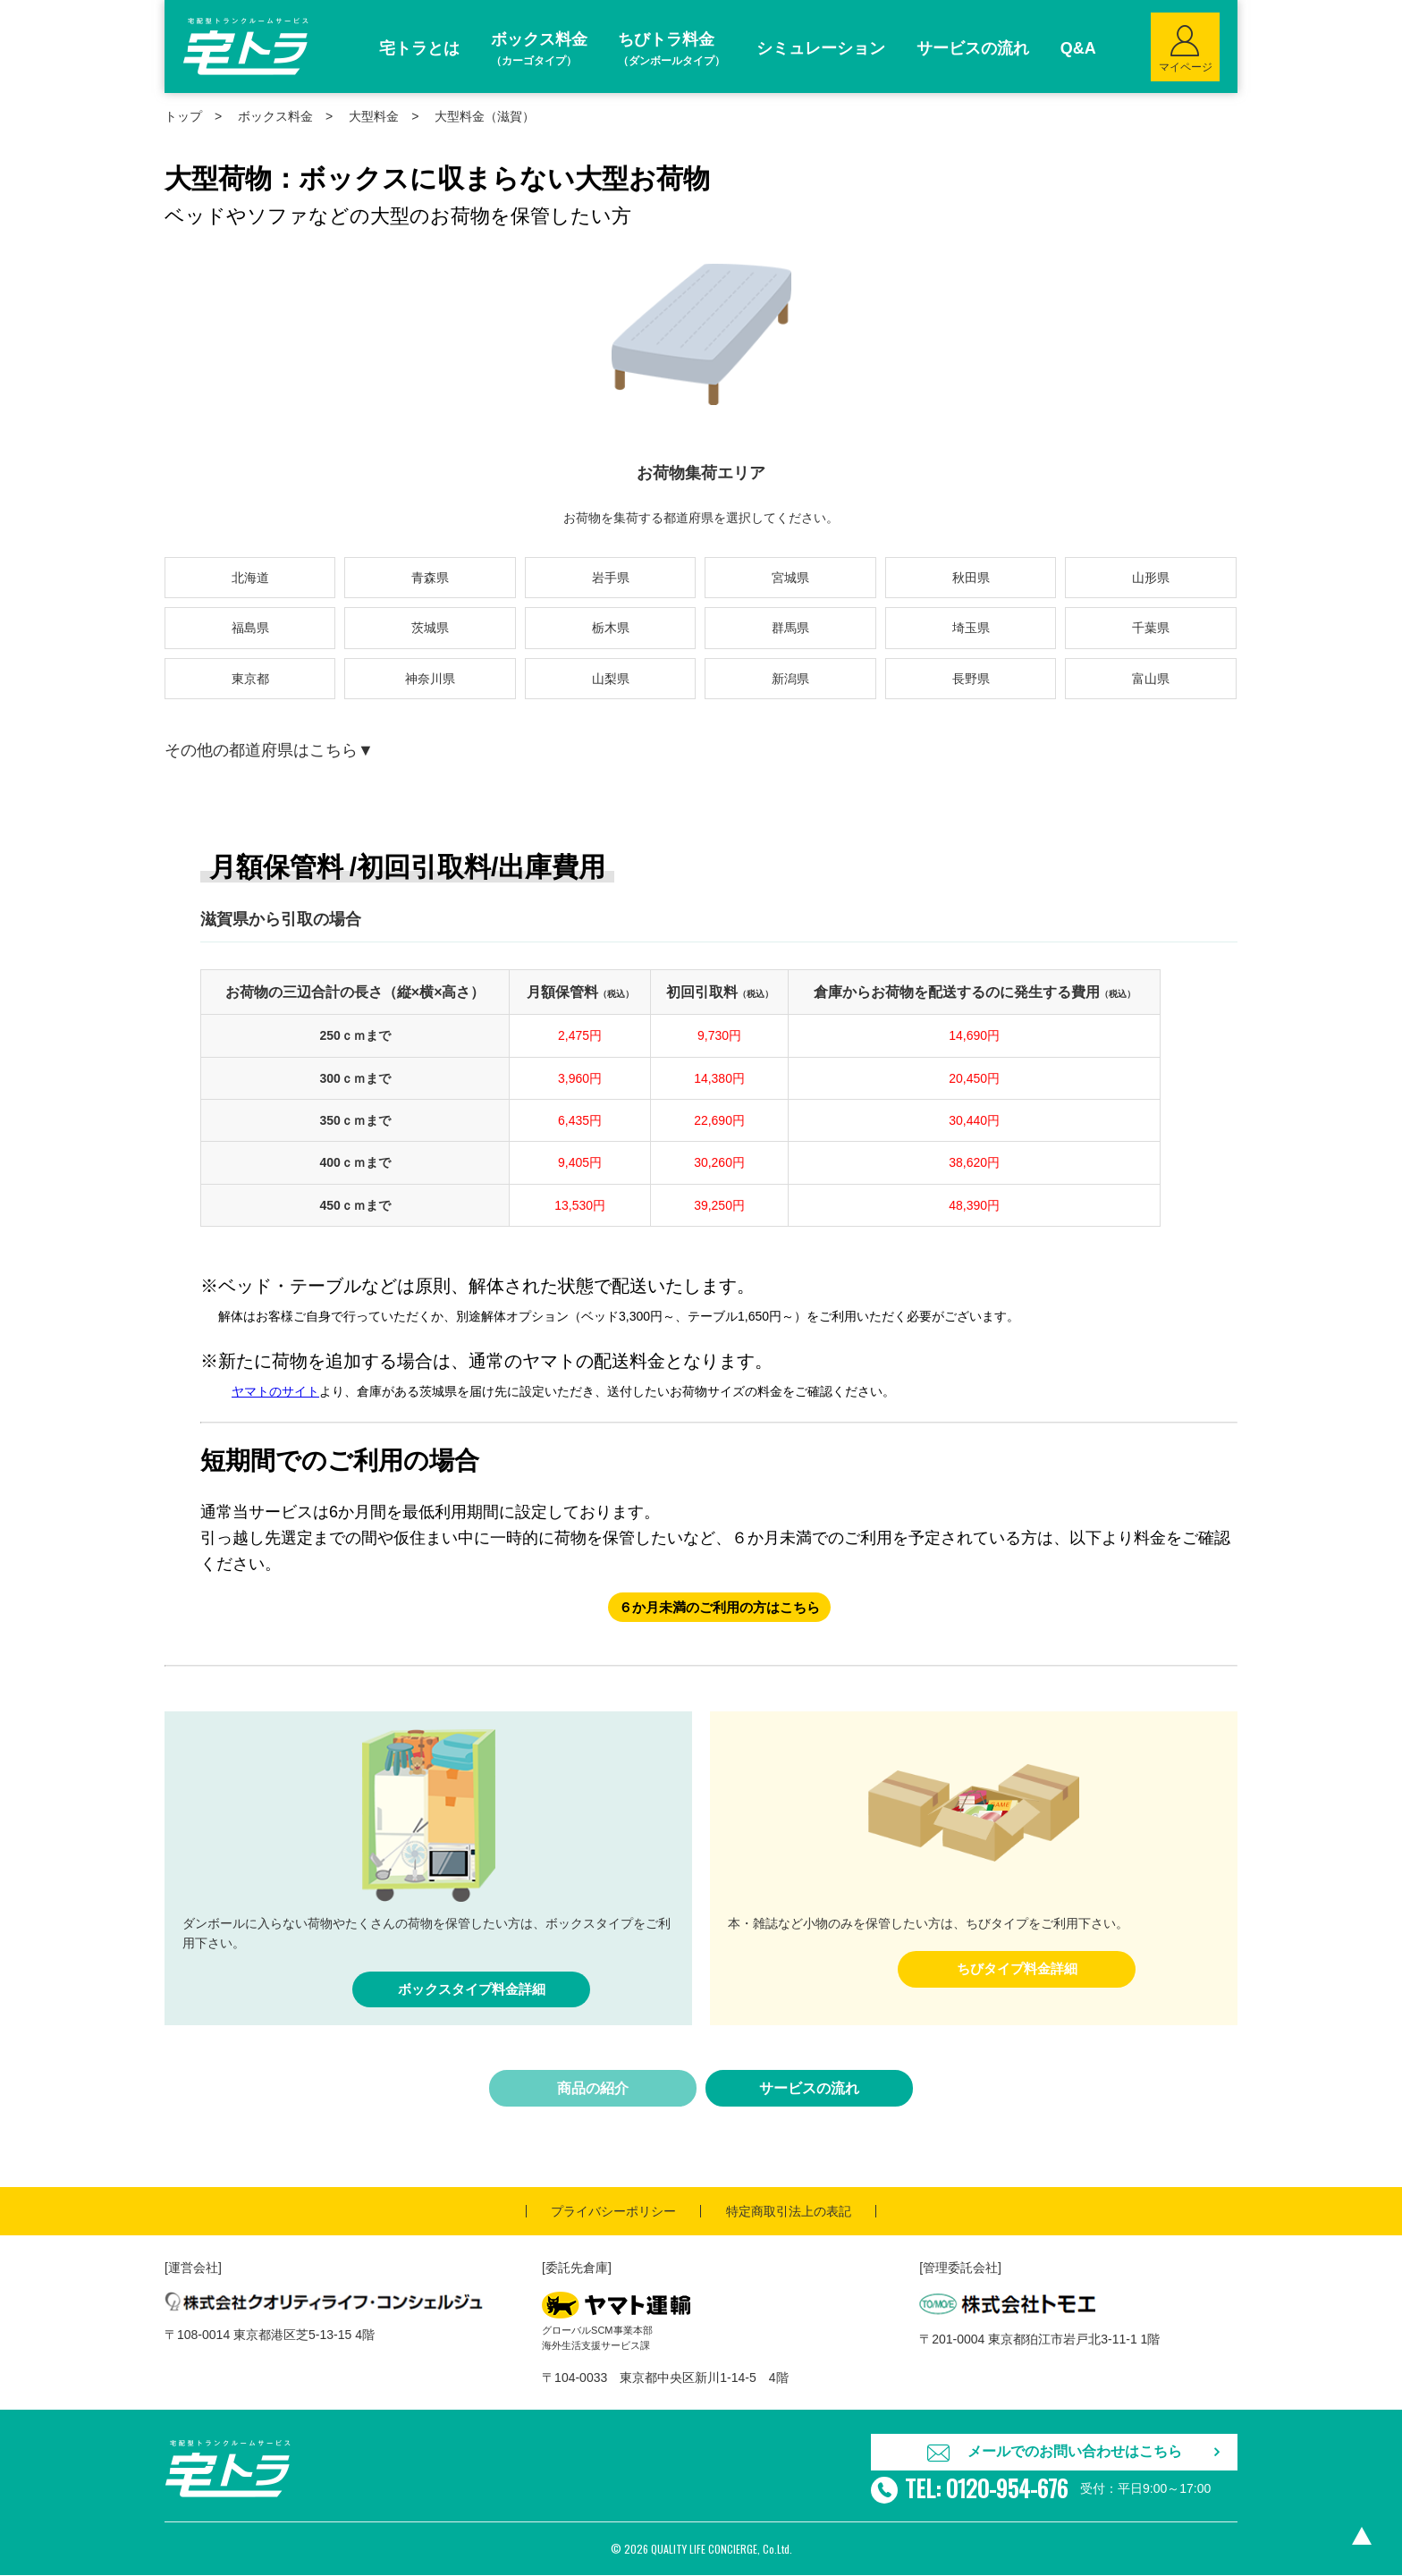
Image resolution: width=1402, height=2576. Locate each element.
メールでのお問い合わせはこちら (1074, 2452)
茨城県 (430, 628)
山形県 (1151, 577)
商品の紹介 (593, 2089)
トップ (183, 116)
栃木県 (610, 628)
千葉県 (1151, 628)
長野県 (971, 678)
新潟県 (790, 678)
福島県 (250, 628)
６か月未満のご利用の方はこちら (719, 1607)
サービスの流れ (809, 2089)
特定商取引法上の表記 (788, 2212)
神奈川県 (430, 678)
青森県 (430, 577)
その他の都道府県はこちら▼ (269, 750)
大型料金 (374, 116)
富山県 (1151, 678)
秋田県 (971, 577)
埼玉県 (971, 628)
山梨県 (610, 678)
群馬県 (790, 628)
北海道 (250, 577)
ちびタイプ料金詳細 (1016, 1969)
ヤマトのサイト (275, 1391)
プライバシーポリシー (613, 2212)
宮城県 (790, 577)
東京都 (250, 678)
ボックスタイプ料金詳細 (471, 1989)
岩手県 (610, 577)
